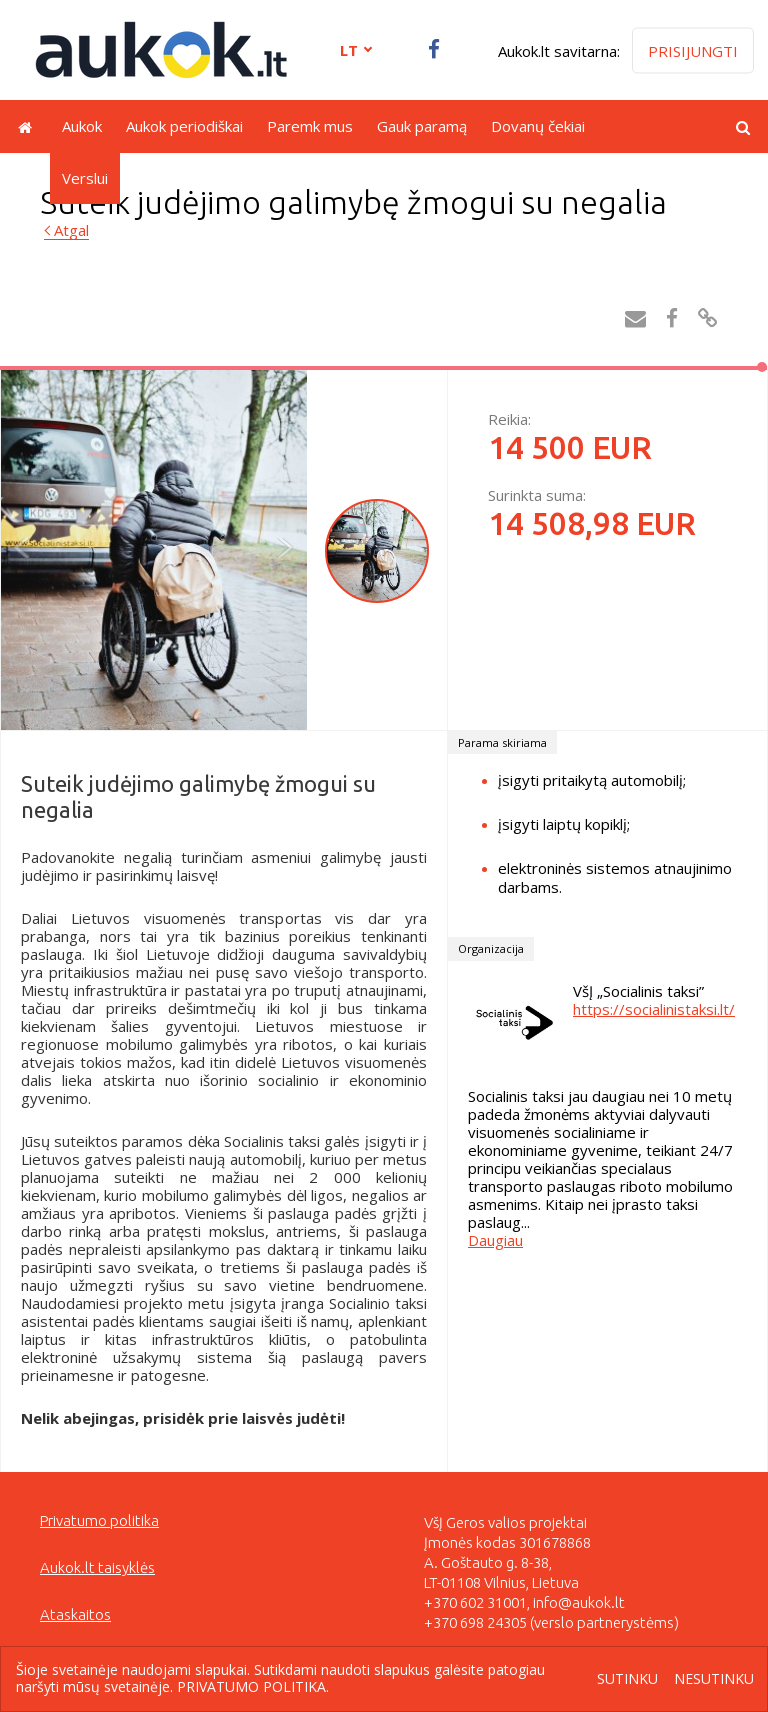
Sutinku (627, 1679)
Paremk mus (310, 126)
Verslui (85, 178)
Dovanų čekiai (538, 126)
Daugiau (495, 1240)
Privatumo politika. (253, 1686)
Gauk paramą (422, 126)
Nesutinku (714, 1679)
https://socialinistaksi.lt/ (654, 1009)
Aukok (82, 126)
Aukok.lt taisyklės (97, 1567)
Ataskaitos (75, 1614)
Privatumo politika (99, 1520)
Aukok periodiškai (184, 126)
